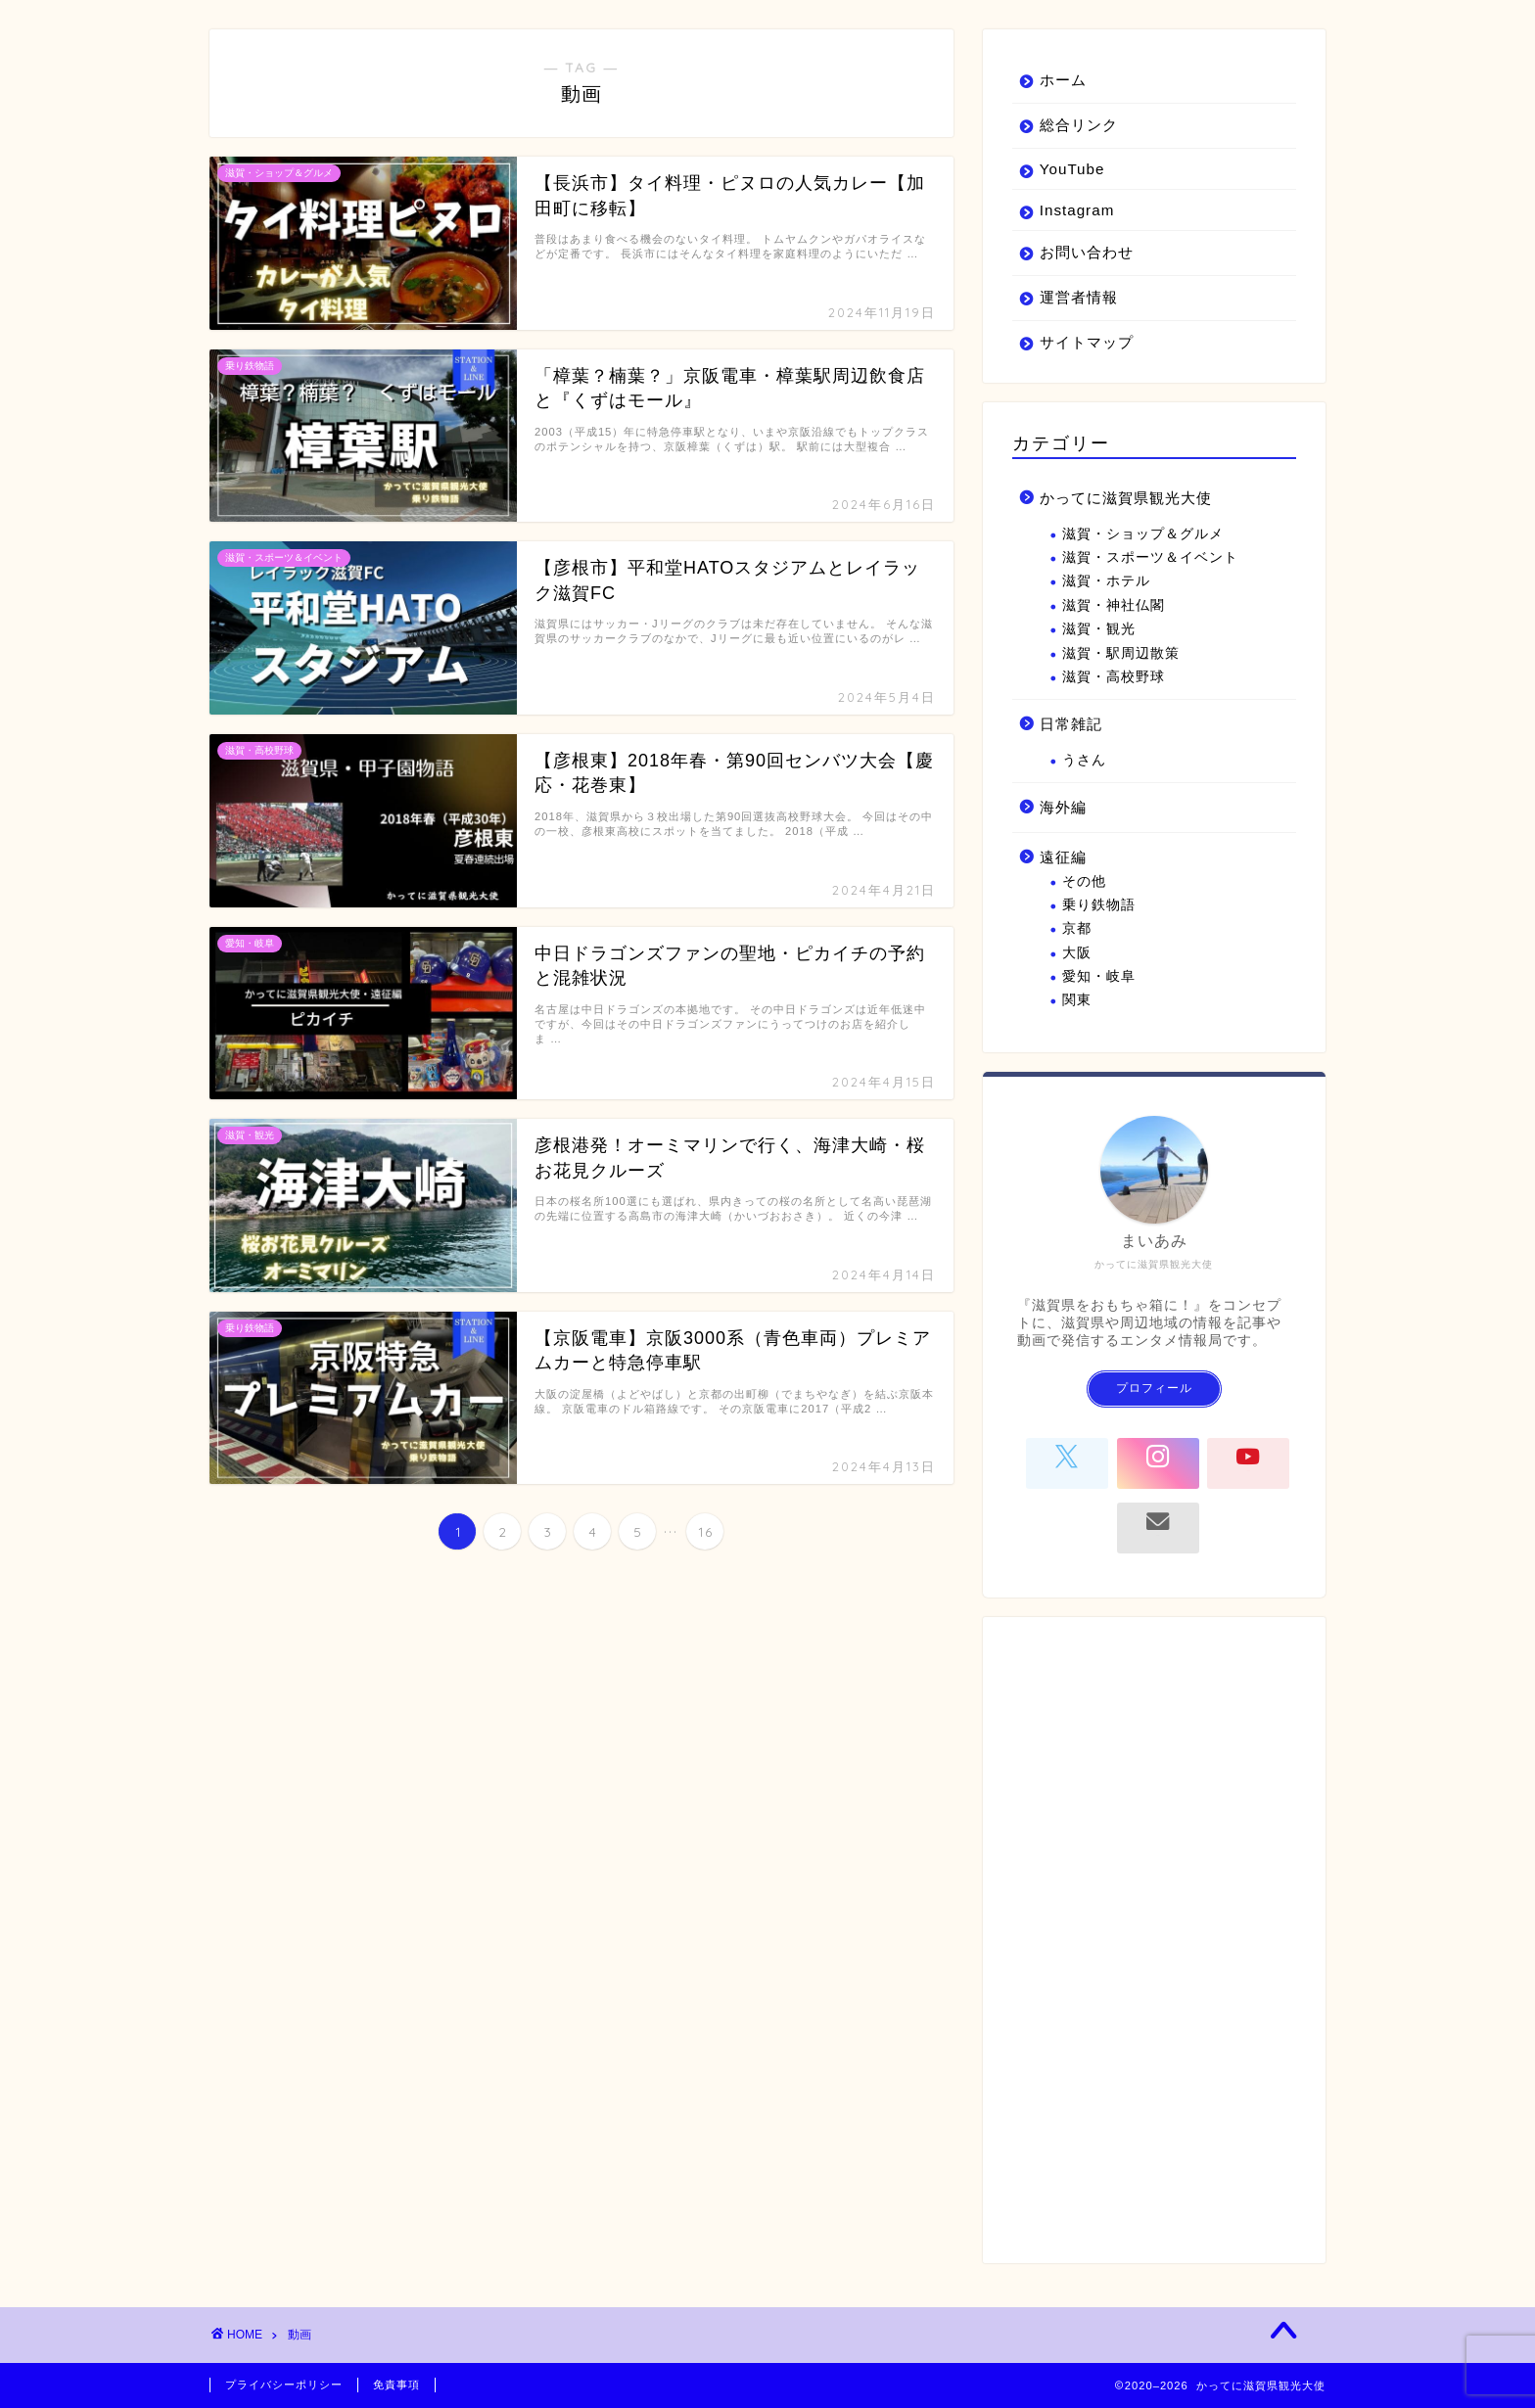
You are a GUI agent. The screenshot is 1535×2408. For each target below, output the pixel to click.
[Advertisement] (1154, 1940)
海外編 (1063, 807)
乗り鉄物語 (1099, 905)
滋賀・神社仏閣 (1113, 605)
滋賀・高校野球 (1113, 677)
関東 (1077, 1000)
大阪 (1077, 953)
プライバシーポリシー (284, 2384)
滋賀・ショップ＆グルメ (1143, 534)
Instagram (1077, 210)
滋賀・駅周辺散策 (1121, 653)
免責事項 (396, 2384)
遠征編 (1063, 857)
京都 (1077, 928)
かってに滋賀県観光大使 (1126, 497)
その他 (1084, 881)
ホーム (1063, 79)
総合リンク (1079, 124)
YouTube (1072, 169)
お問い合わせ (1087, 252)
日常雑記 (1071, 724)
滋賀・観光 (1099, 629)
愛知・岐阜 (1099, 976)
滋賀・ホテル (1106, 581)
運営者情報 (1079, 297)
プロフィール (1154, 1388)
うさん (1084, 760)
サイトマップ (1087, 342)
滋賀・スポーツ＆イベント (1150, 557)
